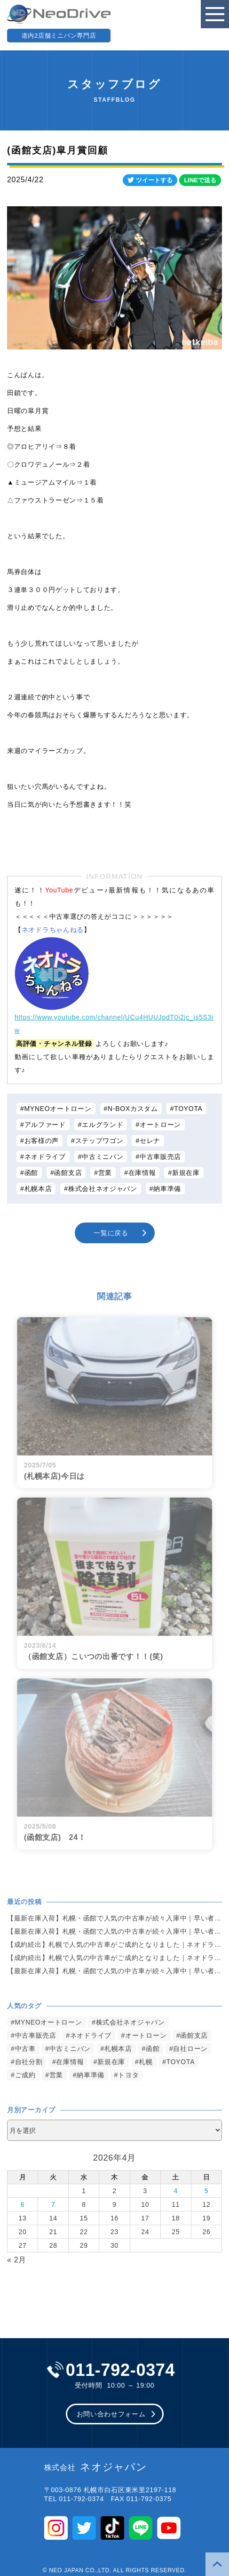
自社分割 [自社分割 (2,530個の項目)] (29, 2062)
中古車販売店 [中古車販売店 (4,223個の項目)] (35, 2035)
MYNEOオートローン (58, 1108)
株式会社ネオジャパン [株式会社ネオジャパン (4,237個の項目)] (130, 2022)
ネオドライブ (45, 1156)
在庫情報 (142, 1172)
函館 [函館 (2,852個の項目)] (152, 2048)
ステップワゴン (99, 1140)
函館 (31, 1172)
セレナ (150, 1140)
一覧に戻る (111, 1233)
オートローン (160, 1124)
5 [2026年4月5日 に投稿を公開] (207, 2191)
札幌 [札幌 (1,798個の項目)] (145, 2062)
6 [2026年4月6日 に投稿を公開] (23, 2204)
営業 (105, 1172)
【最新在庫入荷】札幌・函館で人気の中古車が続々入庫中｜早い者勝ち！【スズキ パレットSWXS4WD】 (114, 1918)
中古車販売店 (160, 1156)
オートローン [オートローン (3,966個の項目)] (145, 2035)
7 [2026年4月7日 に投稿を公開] (53, 2204)
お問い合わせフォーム (111, 2414)
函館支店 (68, 1172)
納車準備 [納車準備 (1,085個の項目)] (90, 2075)
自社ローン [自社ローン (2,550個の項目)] (190, 2048)
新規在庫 (186, 1172)
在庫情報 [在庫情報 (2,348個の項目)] (70, 2062)
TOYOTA (188, 1108)
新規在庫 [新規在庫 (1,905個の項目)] (111, 2062)
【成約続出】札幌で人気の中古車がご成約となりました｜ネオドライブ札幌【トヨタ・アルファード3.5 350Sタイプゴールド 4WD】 (114, 1944)
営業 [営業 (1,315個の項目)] (56, 2075)
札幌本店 (38, 1188)
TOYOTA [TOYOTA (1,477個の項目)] (180, 2062)
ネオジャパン (95, 2467)
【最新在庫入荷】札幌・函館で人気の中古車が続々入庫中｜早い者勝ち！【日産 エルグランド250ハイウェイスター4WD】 (114, 1971)
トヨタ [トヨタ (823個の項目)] (128, 2075)
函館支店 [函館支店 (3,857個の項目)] (194, 2035)
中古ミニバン (102, 1156)
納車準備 (167, 1188)
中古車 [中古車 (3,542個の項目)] (25, 2048)
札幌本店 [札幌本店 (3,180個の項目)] (118, 2048)
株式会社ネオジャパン (102, 1188)
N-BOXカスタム (133, 1108)
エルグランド (102, 1124)
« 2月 (16, 2260)
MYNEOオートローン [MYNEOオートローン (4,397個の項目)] (48, 2022)
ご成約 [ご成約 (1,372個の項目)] (25, 2075)
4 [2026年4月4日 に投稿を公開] (176, 2191)
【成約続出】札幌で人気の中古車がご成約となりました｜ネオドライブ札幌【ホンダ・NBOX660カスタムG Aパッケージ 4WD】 (114, 1957)
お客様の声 (41, 1140)
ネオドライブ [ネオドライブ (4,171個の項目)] (90, 2035)
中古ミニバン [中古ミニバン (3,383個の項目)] (70, 2048)
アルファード (45, 1124)
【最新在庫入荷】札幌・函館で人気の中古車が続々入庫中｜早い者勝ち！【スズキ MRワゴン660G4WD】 (114, 1931)
